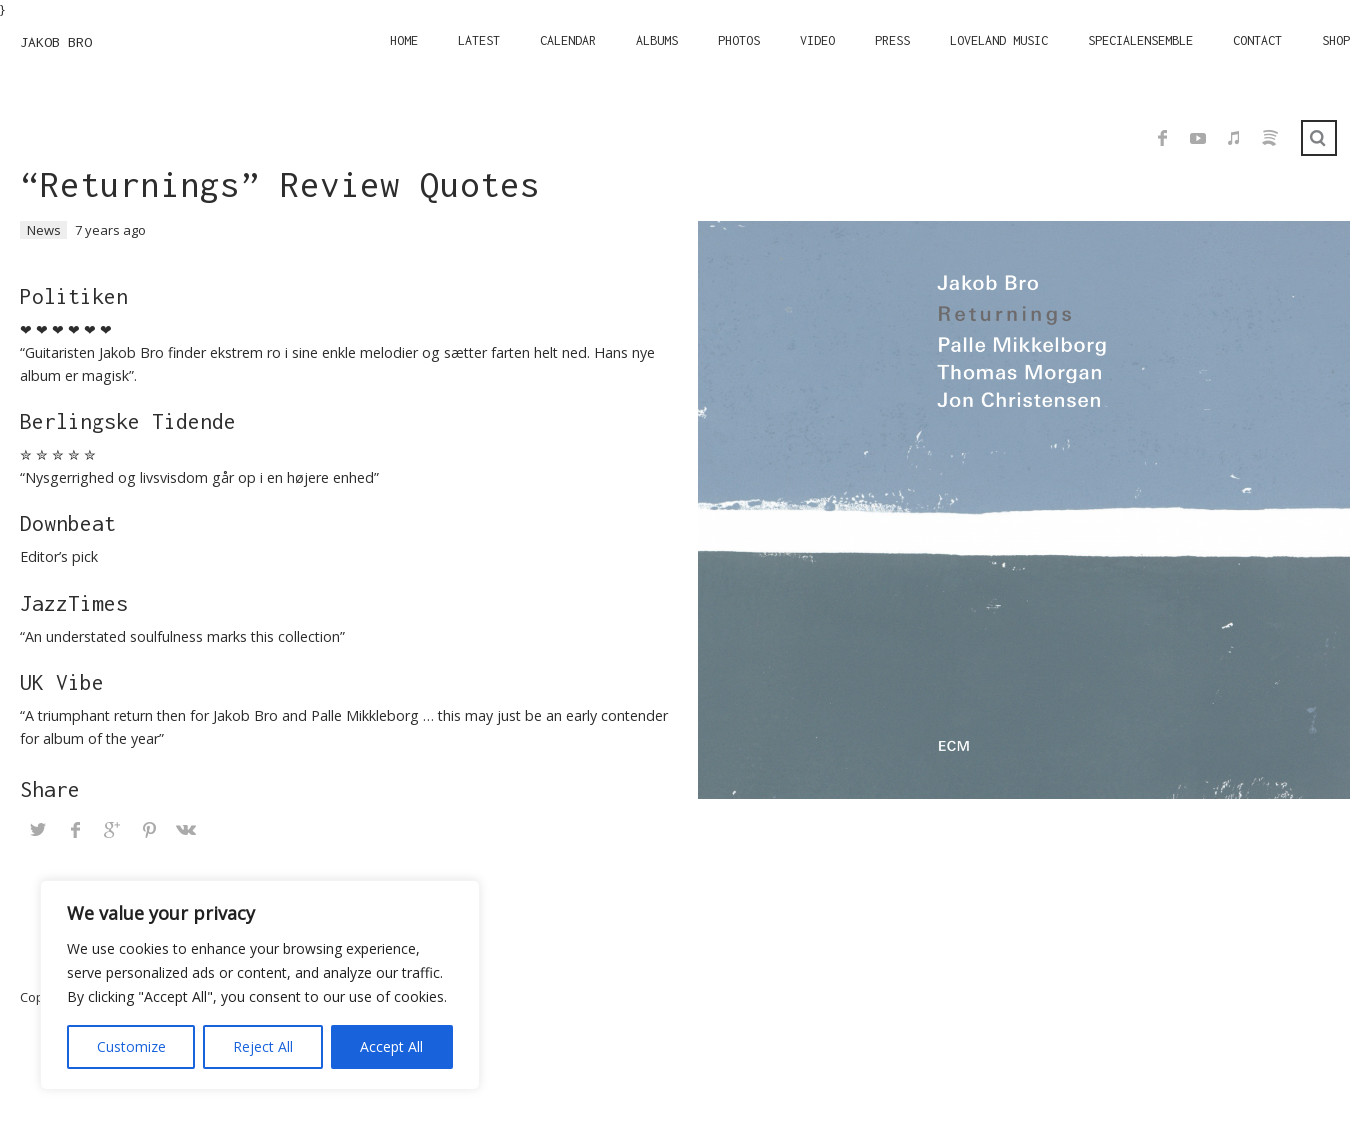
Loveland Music (999, 40)
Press (892, 40)
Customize (131, 1046)
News (44, 230)
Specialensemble (1140, 40)
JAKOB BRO (56, 42)
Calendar (568, 40)
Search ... (1319, 138)
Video (817, 40)
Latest (479, 40)
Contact (1257, 40)
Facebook (1162, 138)
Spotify (1270, 138)
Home (404, 40)
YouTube (1198, 138)
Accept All (391, 1046)
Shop (1336, 40)
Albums (657, 40)
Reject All (263, 1046)
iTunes (1234, 138)
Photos (739, 40)
